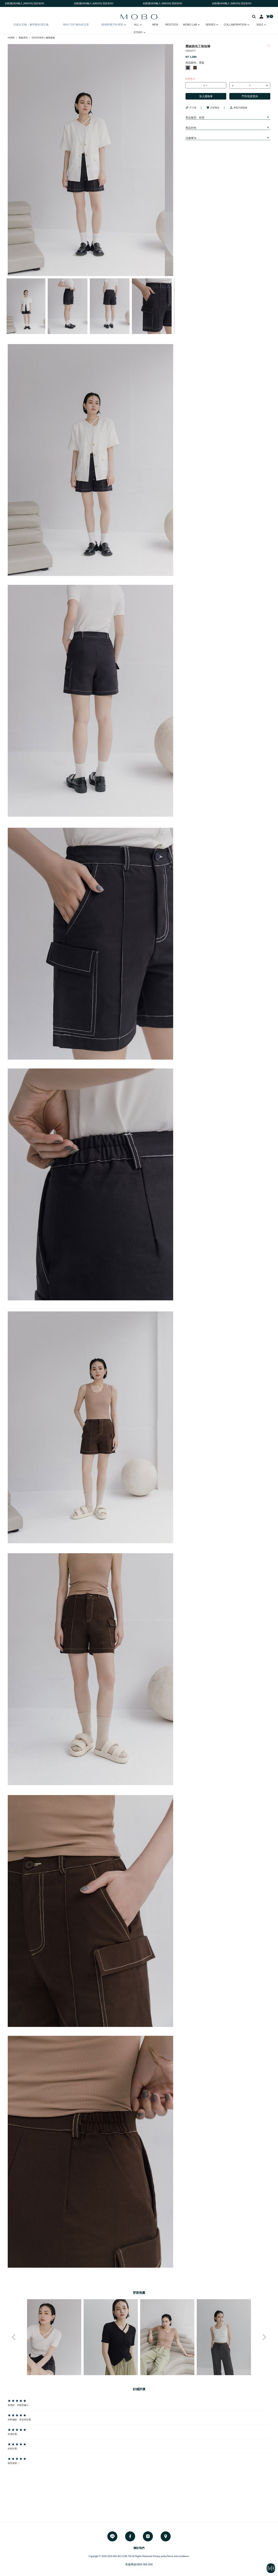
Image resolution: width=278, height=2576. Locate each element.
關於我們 (139, 2548)
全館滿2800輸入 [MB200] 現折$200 (31, 3)
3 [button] (82, 274)
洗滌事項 (191, 138)
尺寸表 (191, 107)
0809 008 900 (144, 2564)
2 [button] (76, 274)
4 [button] (87, 274)
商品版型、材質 (195, 117)
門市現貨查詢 (250, 96)
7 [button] (105, 274)
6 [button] (99, 274)
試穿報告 (213, 107)
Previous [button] (13, 2337)
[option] (90, 160)
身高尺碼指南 (238, 107)
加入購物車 (206, 96)
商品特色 (191, 127)
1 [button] (70, 274)
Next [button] (264, 2337)
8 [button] (111, 274)
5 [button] (93, 274)
